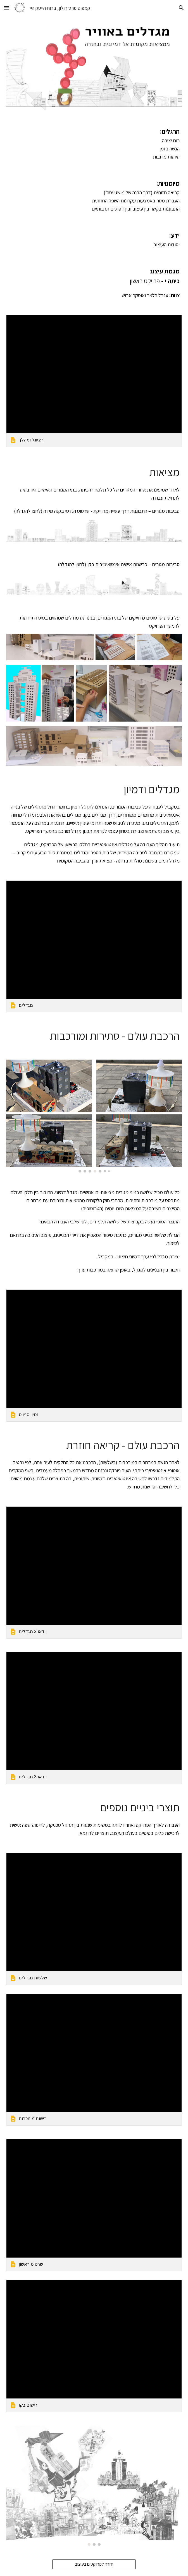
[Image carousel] (94, 1116)
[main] (94, 143)
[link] (94, 381)
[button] (6, 7)
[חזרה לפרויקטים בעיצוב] (94, 2564)
